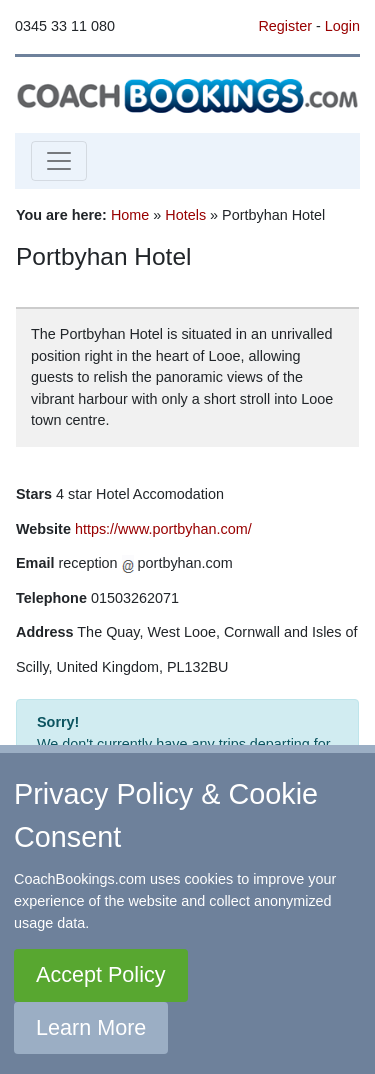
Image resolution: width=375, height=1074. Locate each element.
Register (285, 26)
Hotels (185, 215)
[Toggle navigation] (59, 161)
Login (342, 26)
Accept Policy (101, 974)
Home (130, 215)
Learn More (91, 1027)
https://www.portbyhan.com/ (163, 529)
